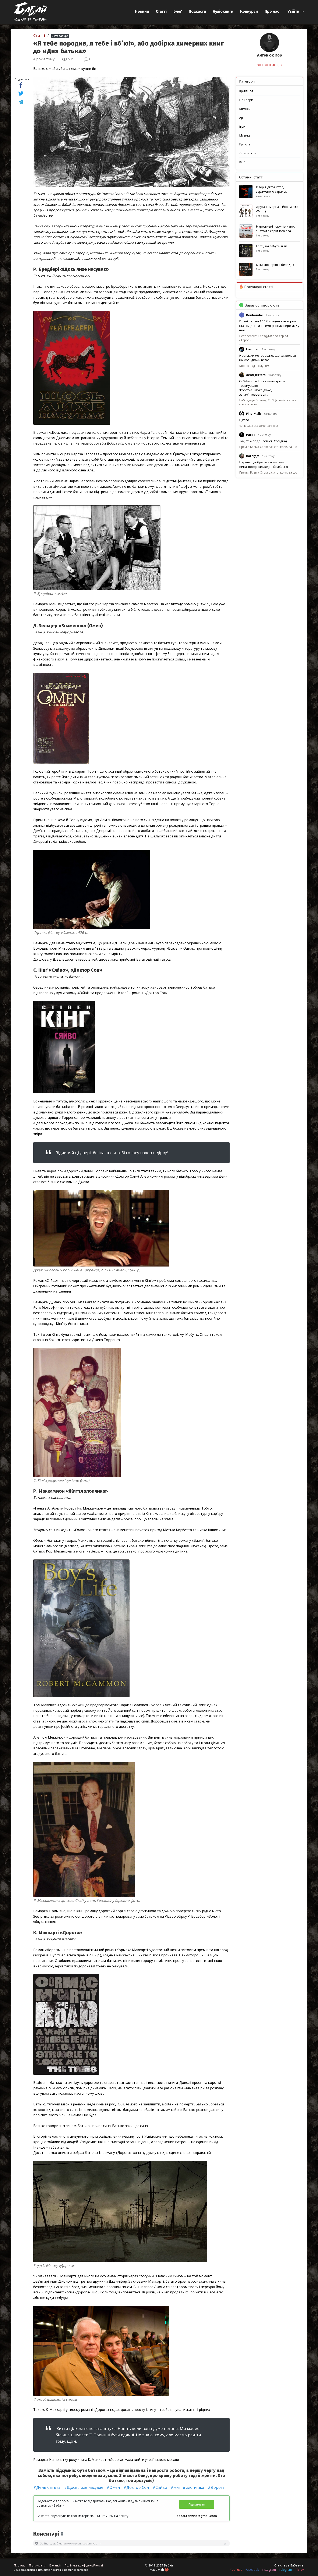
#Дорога (216, 2487)
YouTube (236, 2570)
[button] (295, 12)
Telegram (285, 2570)
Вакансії (55, 2565)
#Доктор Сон (136, 2487)
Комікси (245, 108)
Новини (142, 11)
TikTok (299, 2570)
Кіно (242, 162)
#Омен (113, 2487)
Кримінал (246, 91)
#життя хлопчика (187, 2487)
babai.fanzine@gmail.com (197, 2516)
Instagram (269, 2570)
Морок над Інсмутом (254, 366)
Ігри (242, 126)
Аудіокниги (223, 11)
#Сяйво (160, 2487)
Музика (244, 135)
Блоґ (177, 11)
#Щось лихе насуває (83, 2487)
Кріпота (245, 144)
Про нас (272, 11)
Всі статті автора (269, 64)
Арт (242, 117)
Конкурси (249, 11)
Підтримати (37, 2565)
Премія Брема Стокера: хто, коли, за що (268, 447)
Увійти (293, 11)
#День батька (46, 2487)
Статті (161, 11)
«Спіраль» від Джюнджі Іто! (258, 426)
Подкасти (197, 11)
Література (60, 36)
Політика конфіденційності (83, 2565)
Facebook (252, 2570)
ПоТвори (246, 100)
